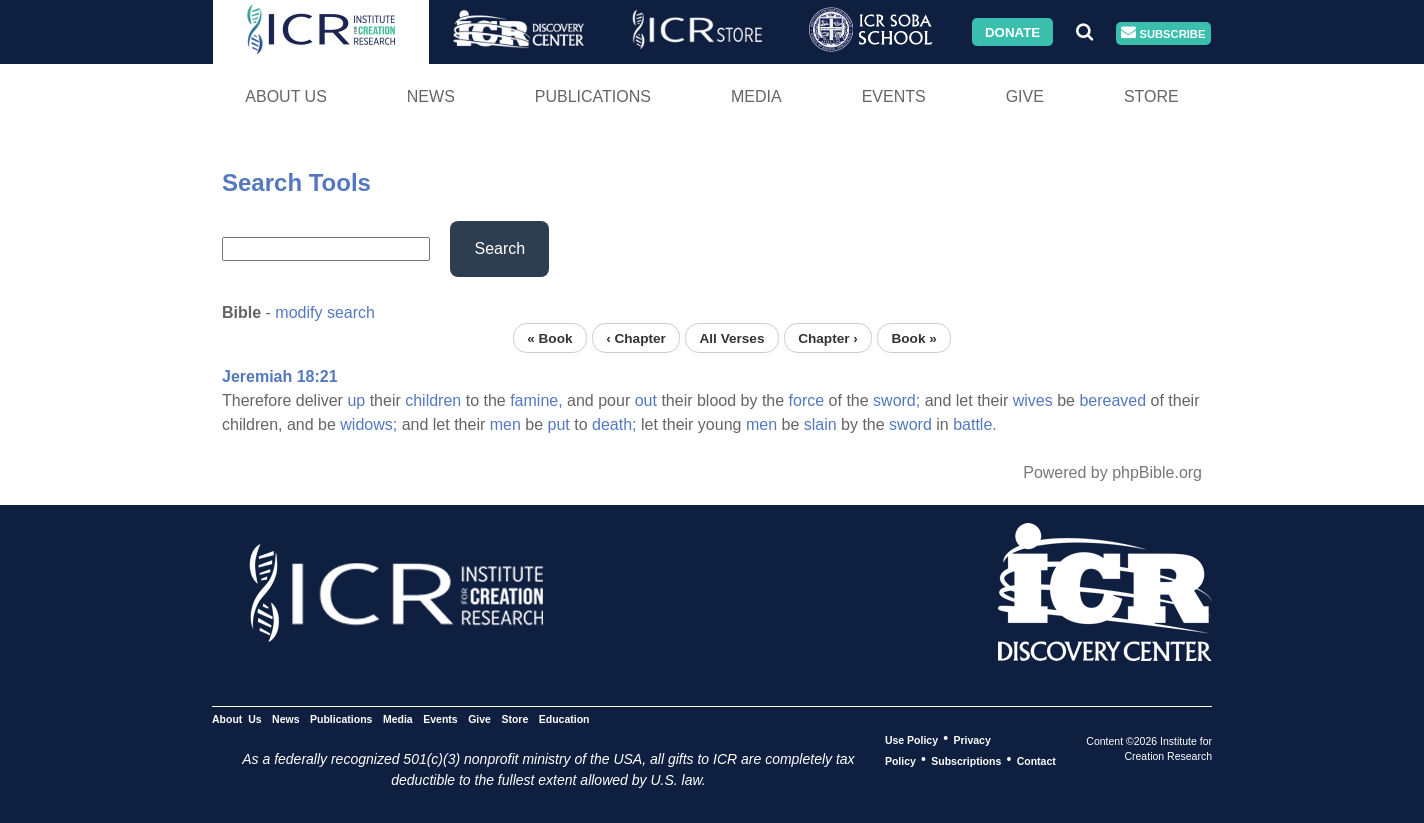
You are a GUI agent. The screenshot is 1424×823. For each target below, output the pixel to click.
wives (1033, 400)
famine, (536, 400)
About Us (286, 96)
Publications (593, 96)
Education (564, 718)
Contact (1036, 760)
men (505, 424)
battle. (975, 424)
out (646, 400)
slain (820, 424)
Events (894, 96)
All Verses (732, 337)
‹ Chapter (636, 337)
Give (1025, 96)
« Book (549, 337)
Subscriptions (966, 760)
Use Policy (911, 739)
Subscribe (1163, 33)
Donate (1012, 31)
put (559, 424)
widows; (368, 424)
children (433, 400)
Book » (913, 337)
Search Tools (296, 182)
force (807, 400)
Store (1151, 96)
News (431, 96)
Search (499, 248)
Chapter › (828, 337)
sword (910, 424)
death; (614, 424)
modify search (325, 312)
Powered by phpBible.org (1112, 472)
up (356, 400)
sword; (896, 400)
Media (756, 96)
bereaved (1112, 400)
